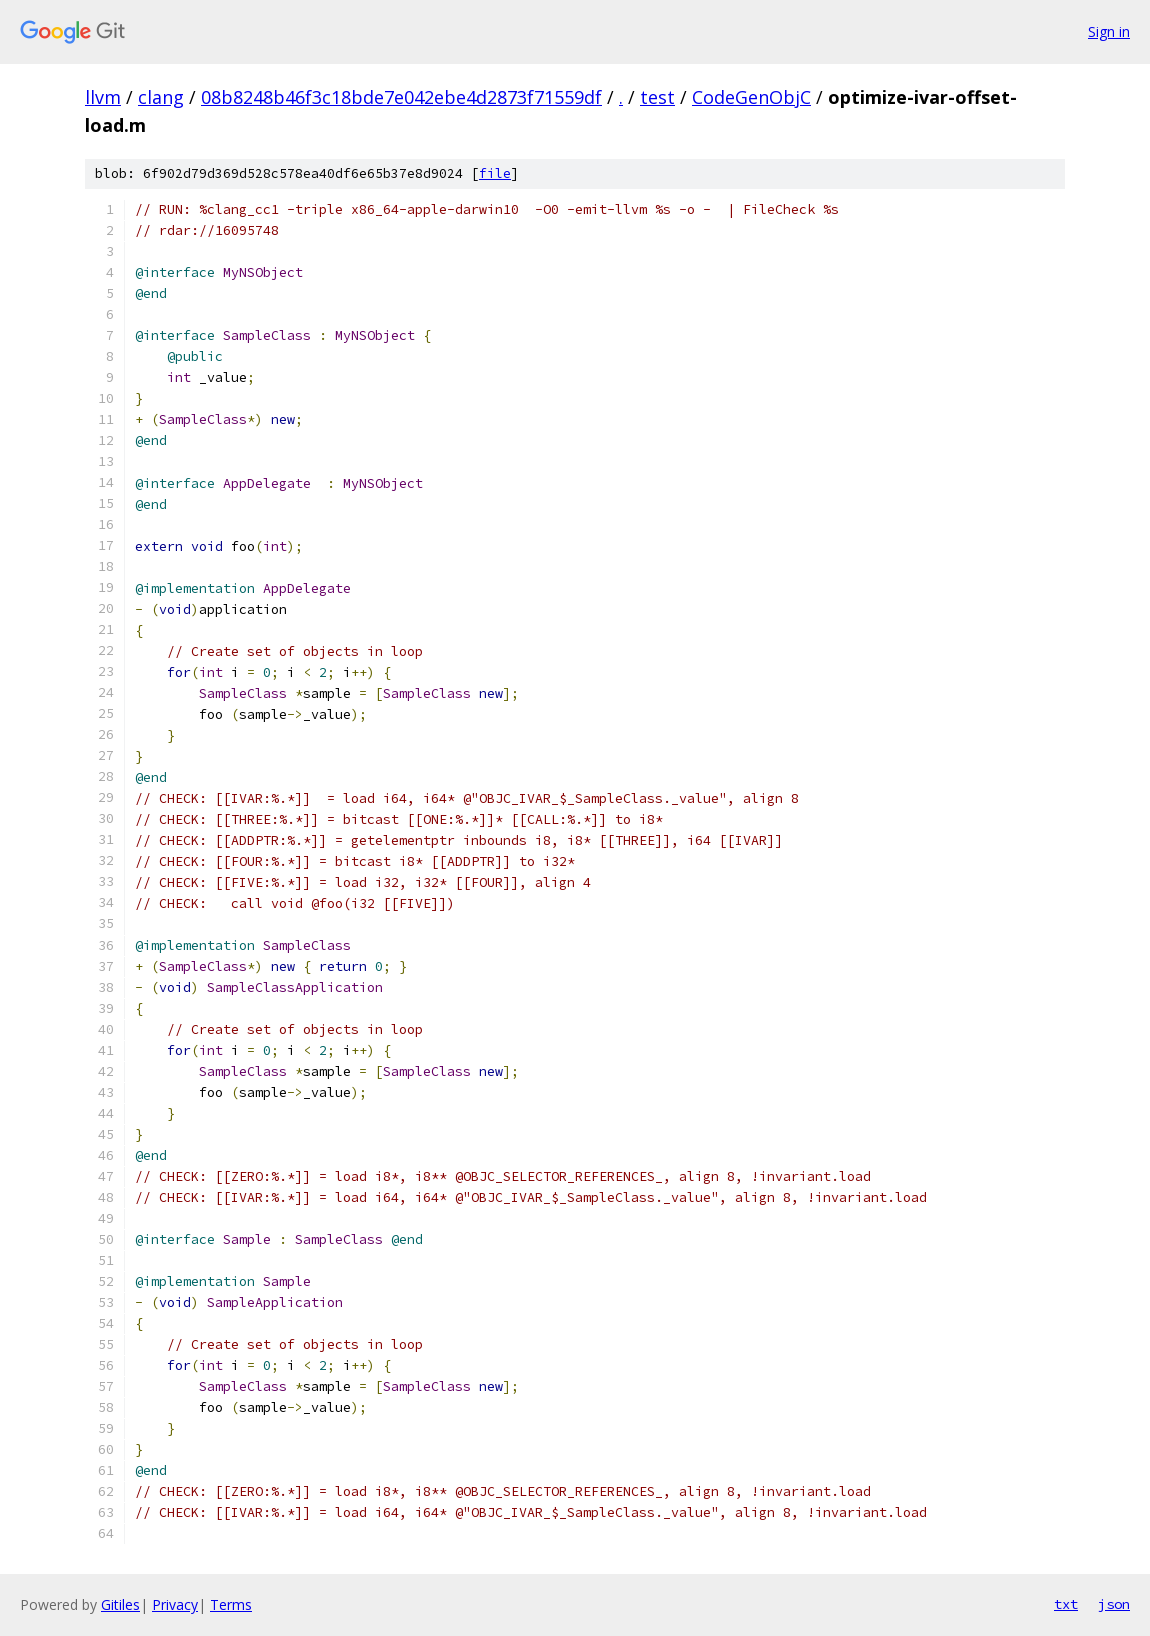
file (495, 173)
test (657, 97)
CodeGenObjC (751, 97)
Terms (231, 1604)
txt (1066, 1604)
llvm (103, 97)
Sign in (1109, 31)
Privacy (175, 1604)
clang (161, 97)
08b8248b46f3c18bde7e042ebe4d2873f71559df (401, 97)
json (1114, 1604)
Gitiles (120, 1604)
